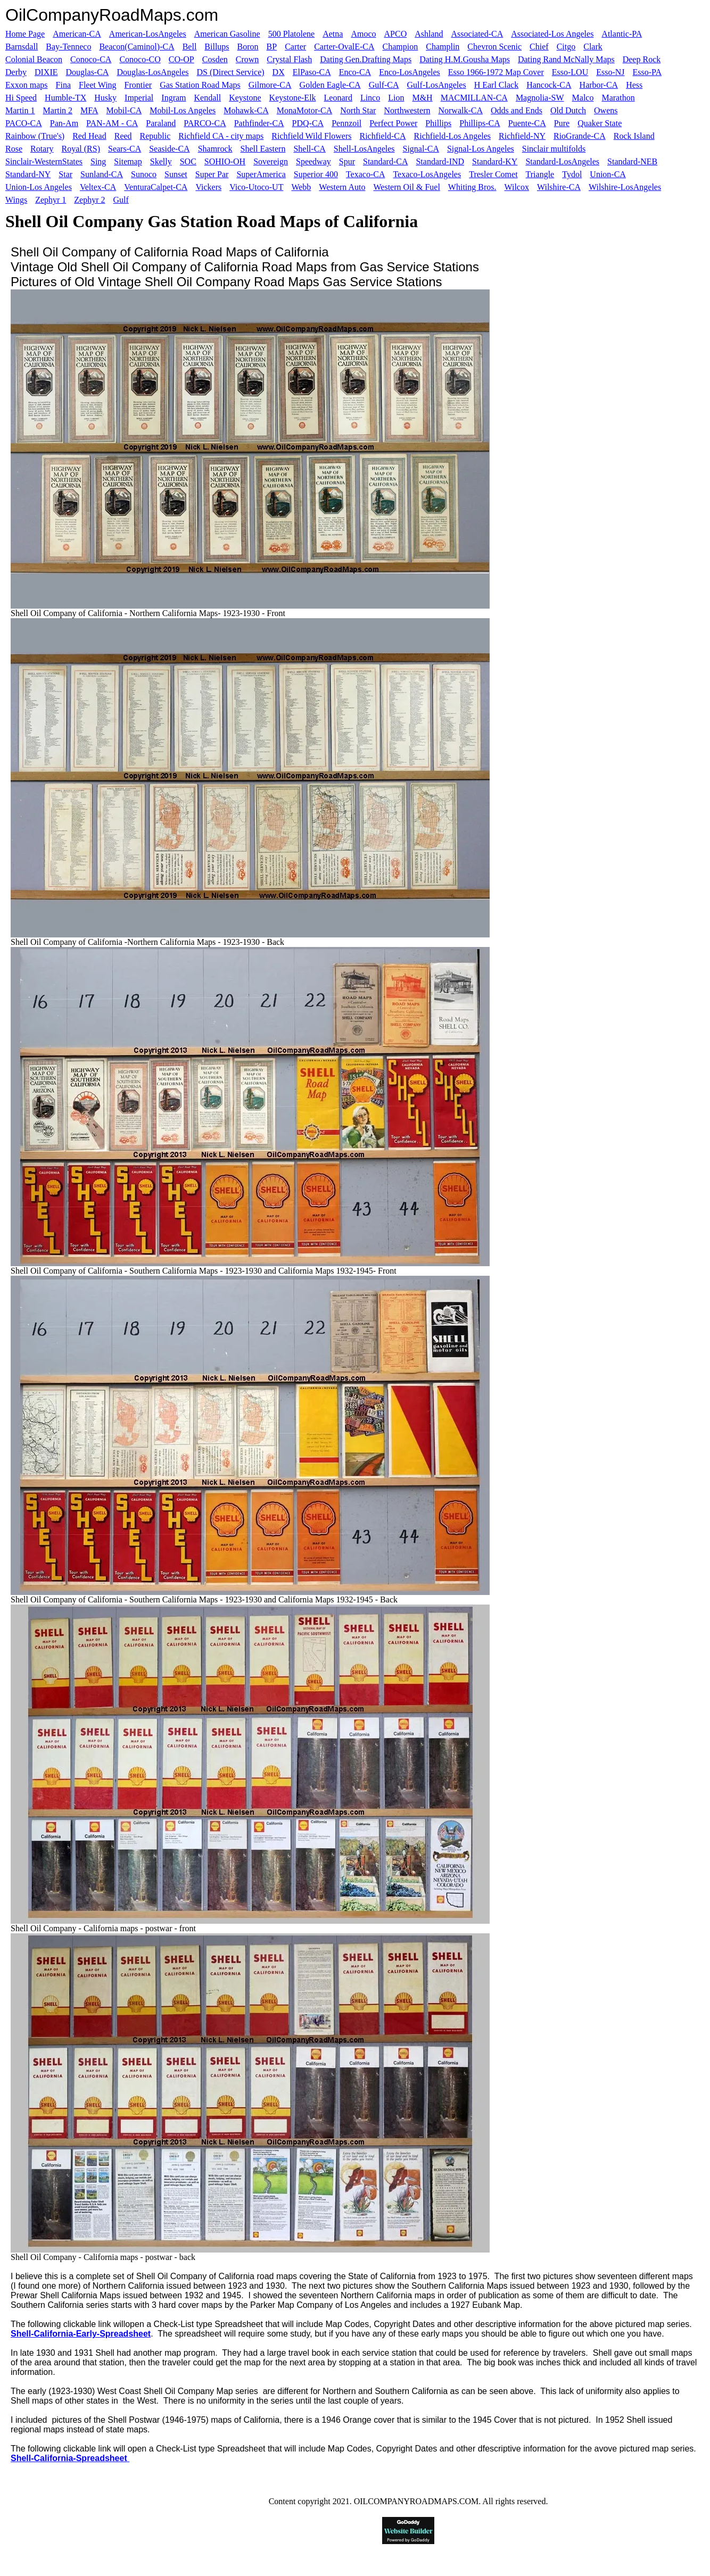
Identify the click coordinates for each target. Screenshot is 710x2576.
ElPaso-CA (312, 72)
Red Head (89, 135)
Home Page (25, 33)
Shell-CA (309, 148)
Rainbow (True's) (34, 135)
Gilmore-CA (270, 84)
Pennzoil (346, 123)
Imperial (139, 97)
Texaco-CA (365, 174)
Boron (248, 46)
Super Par (212, 174)
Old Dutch (568, 110)
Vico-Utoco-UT (256, 187)
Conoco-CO (139, 59)
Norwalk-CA (460, 110)
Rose (13, 148)
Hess (634, 84)
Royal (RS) (81, 148)
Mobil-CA (124, 110)
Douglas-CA (87, 72)
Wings (16, 199)
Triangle (540, 174)
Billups (216, 46)
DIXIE (46, 72)
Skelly (161, 161)
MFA (89, 110)
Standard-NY (28, 174)
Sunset (175, 174)
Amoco (363, 33)
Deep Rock (642, 59)
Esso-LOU (570, 72)
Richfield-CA (383, 135)
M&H (422, 97)
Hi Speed (21, 97)
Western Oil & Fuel (406, 187)
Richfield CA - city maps (220, 135)
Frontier (138, 84)
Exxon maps (26, 84)
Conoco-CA (90, 59)
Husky (105, 97)
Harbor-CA (599, 84)
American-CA (77, 33)
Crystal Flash (289, 59)
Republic (155, 135)
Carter (295, 46)
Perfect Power (393, 123)
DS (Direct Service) (231, 72)
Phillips (438, 123)
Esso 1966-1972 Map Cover (496, 72)
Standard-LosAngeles (562, 161)
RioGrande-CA (580, 135)
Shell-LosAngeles (364, 148)
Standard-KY (494, 161)
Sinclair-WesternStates (43, 161)
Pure (561, 123)
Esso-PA (647, 72)
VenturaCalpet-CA (155, 187)
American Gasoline (227, 33)
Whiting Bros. (472, 187)
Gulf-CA (384, 84)
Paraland (161, 123)
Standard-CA (385, 161)
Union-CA (608, 174)
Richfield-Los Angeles (452, 135)
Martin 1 (20, 110)
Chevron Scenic (494, 46)
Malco (583, 97)
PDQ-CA (308, 123)
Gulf (121, 199)
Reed (123, 135)
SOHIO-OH (224, 161)
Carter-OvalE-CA (344, 46)
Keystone (245, 97)
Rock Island (634, 135)
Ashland (429, 33)
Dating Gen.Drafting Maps (365, 59)
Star (65, 174)
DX (279, 72)
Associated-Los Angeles (552, 33)
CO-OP (181, 59)
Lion (396, 97)
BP (272, 46)
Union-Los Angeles (38, 187)
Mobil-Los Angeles (183, 110)
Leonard (338, 97)
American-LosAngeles (147, 33)
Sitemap (128, 161)
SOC (188, 161)
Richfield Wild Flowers (311, 135)
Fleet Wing (98, 84)
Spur (347, 161)
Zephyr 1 (50, 199)
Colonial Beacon (33, 59)
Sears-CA (124, 148)
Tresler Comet (493, 174)
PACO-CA (23, 123)
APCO (395, 33)
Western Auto (342, 187)
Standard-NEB (632, 161)
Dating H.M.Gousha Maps (464, 59)
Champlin (442, 46)
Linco (370, 97)
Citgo (566, 46)
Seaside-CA (169, 148)
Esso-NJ (610, 72)
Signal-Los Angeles (480, 148)
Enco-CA (355, 72)
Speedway (313, 161)
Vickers (208, 187)
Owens (605, 110)
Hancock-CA (548, 84)
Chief (539, 46)
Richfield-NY (522, 135)
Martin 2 (58, 110)
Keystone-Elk (292, 97)
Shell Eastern (263, 148)
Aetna (333, 33)
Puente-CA (527, 123)
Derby (16, 72)
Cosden (215, 59)
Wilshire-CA (559, 187)
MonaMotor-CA (305, 110)
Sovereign (270, 161)
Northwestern (407, 110)
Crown (247, 59)
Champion (400, 46)
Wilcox (517, 187)
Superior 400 (316, 174)
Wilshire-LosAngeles (625, 187)
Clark (592, 46)
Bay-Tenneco (68, 46)
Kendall (207, 97)
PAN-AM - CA (112, 123)
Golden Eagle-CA (330, 84)
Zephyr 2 (89, 199)
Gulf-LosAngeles (436, 84)
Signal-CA (421, 148)
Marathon (617, 97)
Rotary (42, 148)
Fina (63, 84)
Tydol (572, 174)
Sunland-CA (101, 174)
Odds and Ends (516, 110)
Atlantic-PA (621, 33)
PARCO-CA (205, 123)
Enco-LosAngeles (409, 72)
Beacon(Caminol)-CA (136, 46)
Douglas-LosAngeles (152, 72)
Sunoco (143, 174)
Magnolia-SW (540, 97)
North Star (358, 110)
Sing (98, 161)
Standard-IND (440, 161)
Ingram (173, 97)
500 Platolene (291, 33)
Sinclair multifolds (554, 148)
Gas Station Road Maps (200, 84)
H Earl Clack (496, 84)
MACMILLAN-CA (474, 97)
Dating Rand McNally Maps (566, 59)
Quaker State (599, 123)
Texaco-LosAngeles (427, 174)
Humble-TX (65, 97)
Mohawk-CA (246, 110)
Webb (301, 187)
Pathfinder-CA (259, 123)
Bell (190, 46)
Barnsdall (21, 46)
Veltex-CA (98, 187)
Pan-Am (64, 123)
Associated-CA (477, 33)
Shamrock (215, 148)
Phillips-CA (479, 123)
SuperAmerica (260, 174)
